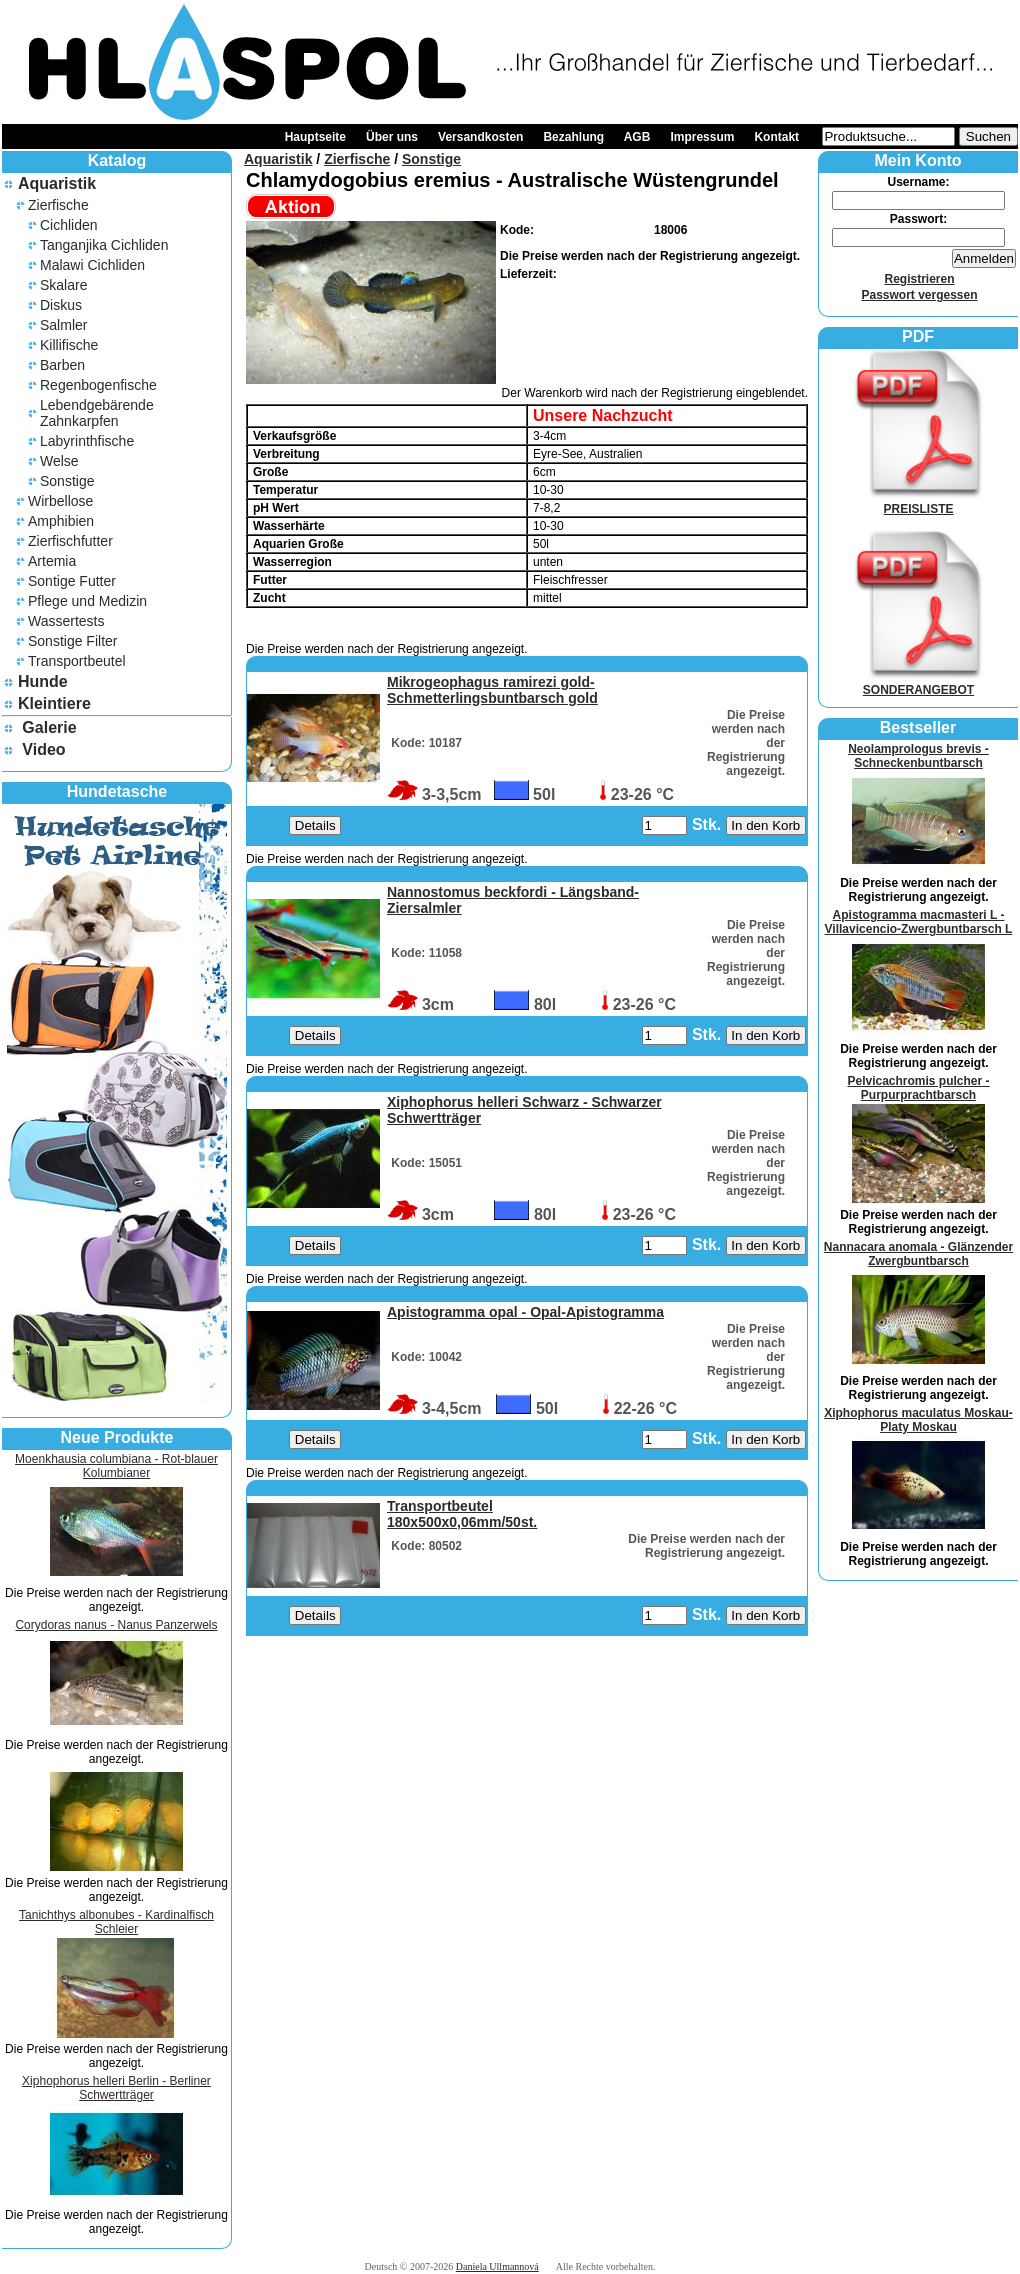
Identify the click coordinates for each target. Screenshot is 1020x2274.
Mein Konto (917, 160)
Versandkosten (480, 137)
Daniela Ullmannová (497, 2266)
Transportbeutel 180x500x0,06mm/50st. (462, 1514)
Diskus (61, 305)
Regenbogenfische (98, 385)
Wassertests (66, 621)
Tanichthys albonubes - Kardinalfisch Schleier (116, 1922)
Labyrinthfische (87, 441)
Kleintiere (54, 703)
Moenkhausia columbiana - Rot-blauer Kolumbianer (116, 1466)
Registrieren (919, 279)
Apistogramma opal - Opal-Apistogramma (525, 1312)
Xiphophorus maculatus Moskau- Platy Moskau (918, 1420)
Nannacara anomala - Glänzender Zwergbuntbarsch (918, 1254)
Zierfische (58, 205)
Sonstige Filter (72, 641)
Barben (62, 365)
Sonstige (67, 481)
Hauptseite (315, 137)
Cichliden (69, 225)
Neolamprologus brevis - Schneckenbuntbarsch (918, 756)
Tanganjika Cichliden (104, 245)
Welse (59, 461)
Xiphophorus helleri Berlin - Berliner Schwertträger (116, 2088)
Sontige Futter (72, 581)
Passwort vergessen (919, 295)
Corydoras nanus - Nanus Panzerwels (116, 1625)
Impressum (702, 137)
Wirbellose (60, 501)
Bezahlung (573, 137)
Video (43, 749)
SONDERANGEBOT (919, 683)
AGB (637, 137)
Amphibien (61, 521)
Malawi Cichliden (92, 265)
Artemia (52, 561)
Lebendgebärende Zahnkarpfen (97, 413)
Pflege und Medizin (87, 601)
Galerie (49, 727)
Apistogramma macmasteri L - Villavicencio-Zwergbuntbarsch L (919, 922)
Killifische (69, 345)
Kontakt (776, 137)
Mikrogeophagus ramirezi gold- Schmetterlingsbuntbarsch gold (492, 690)
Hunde (43, 681)
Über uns (392, 137)
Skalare (63, 285)
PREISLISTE (919, 502)
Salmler (63, 325)
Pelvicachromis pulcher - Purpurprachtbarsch (918, 1088)
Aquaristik (57, 183)
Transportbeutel (77, 661)
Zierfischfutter (70, 541)
